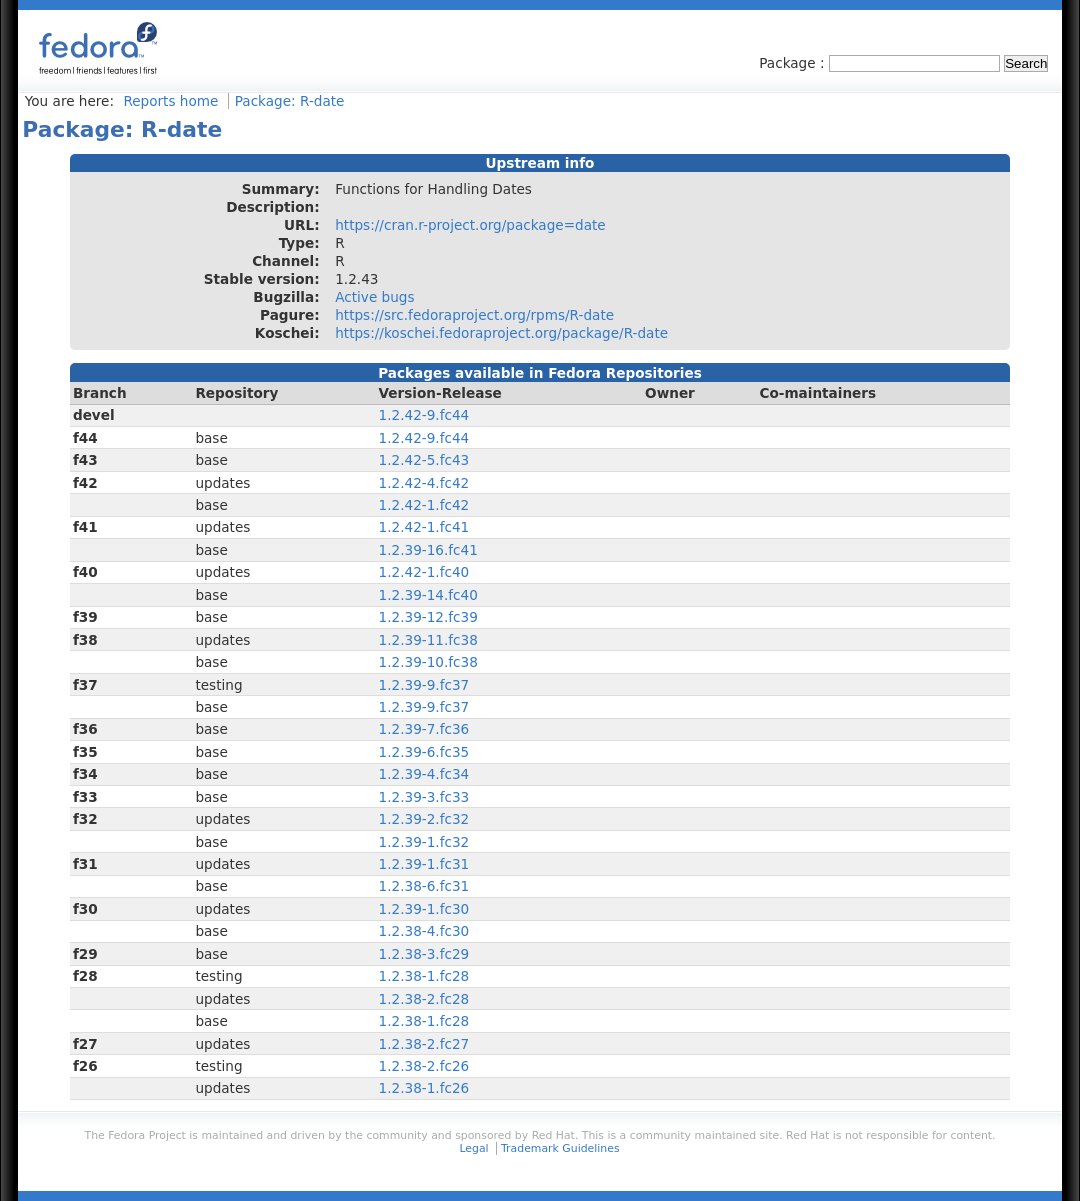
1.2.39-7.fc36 (424, 729)
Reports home (170, 101)
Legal (473, 1148)
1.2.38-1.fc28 (424, 976)
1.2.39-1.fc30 (424, 909)
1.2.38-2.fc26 (424, 1066)
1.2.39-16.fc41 (428, 550)
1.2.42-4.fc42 (424, 483)
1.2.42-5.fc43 (424, 460)
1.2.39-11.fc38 (428, 640)
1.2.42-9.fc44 (424, 415)
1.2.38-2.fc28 (424, 999)
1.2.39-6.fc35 (424, 752)
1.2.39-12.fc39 (428, 617)
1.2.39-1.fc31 (424, 864)
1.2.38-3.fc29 (424, 954)
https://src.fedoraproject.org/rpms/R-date (474, 315)
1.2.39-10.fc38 (428, 662)
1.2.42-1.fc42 (424, 505)
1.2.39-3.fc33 (424, 797)
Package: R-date (290, 101)
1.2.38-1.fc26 (424, 1088)
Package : (794, 63)
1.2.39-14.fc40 (428, 595)
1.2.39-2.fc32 (424, 819)
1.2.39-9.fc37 (424, 685)
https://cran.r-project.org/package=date (470, 225)
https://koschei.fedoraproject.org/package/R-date (501, 333)
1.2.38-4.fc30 (424, 931)
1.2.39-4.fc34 (424, 774)
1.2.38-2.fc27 (424, 1044)
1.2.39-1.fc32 (424, 842)
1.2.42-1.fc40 (424, 572)
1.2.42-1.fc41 (424, 527)
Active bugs (374, 297)
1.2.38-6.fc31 (424, 886)
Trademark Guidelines (560, 1148)
